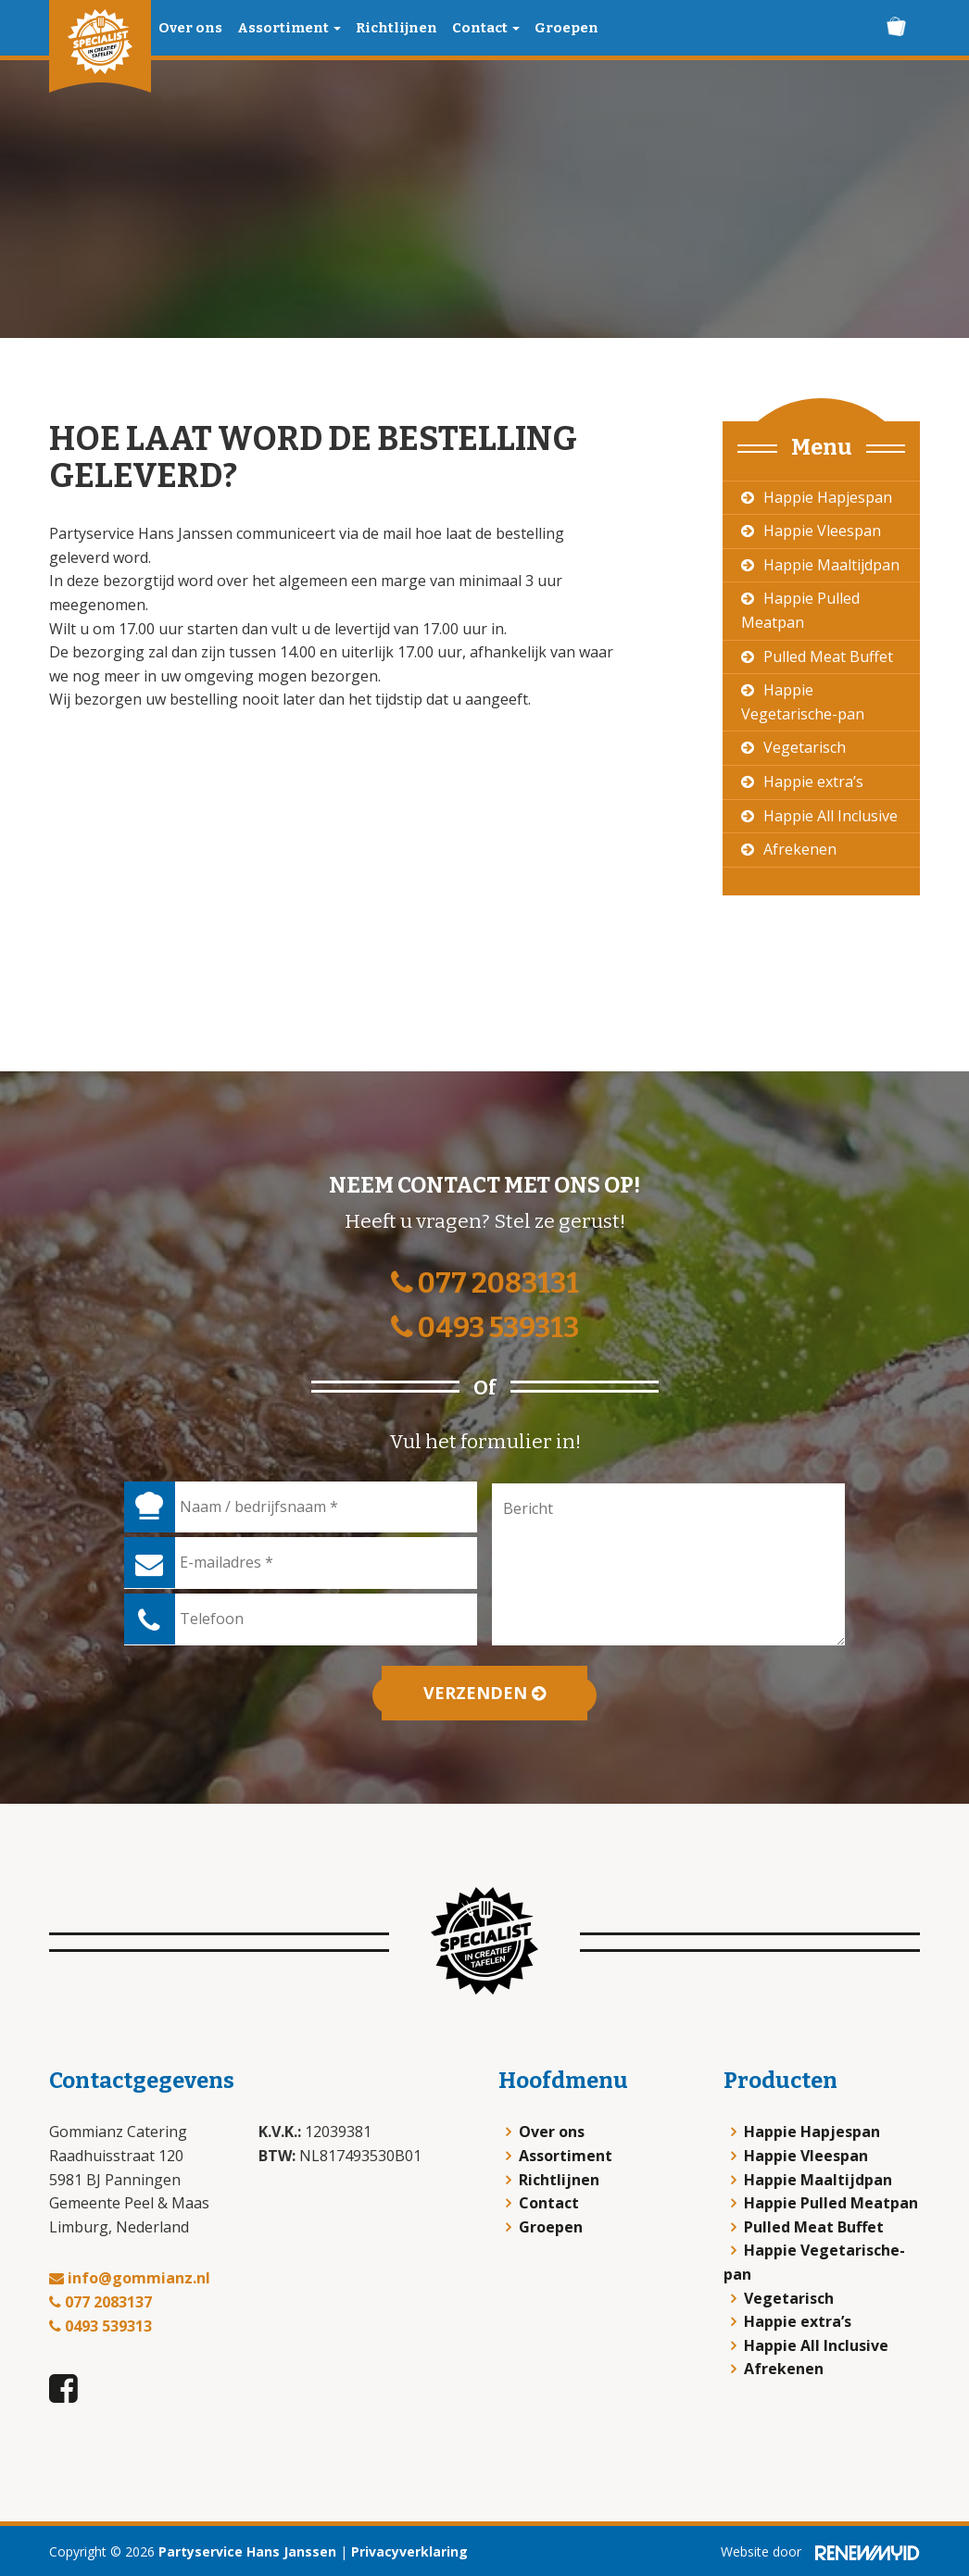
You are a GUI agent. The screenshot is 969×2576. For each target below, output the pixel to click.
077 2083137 (100, 2302)
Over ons (190, 27)
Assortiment (289, 27)
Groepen (566, 27)
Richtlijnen (396, 27)
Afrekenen (800, 849)
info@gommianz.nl (129, 2278)
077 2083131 (485, 1283)
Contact (486, 27)
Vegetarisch (804, 747)
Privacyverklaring (409, 2551)
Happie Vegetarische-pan (802, 702)
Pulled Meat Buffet (828, 656)
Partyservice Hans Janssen (247, 2551)
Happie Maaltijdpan (831, 565)
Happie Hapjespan (827, 497)
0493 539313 (485, 1327)
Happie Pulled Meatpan (800, 610)
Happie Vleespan (822, 530)
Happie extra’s (813, 781)
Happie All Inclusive (830, 816)
